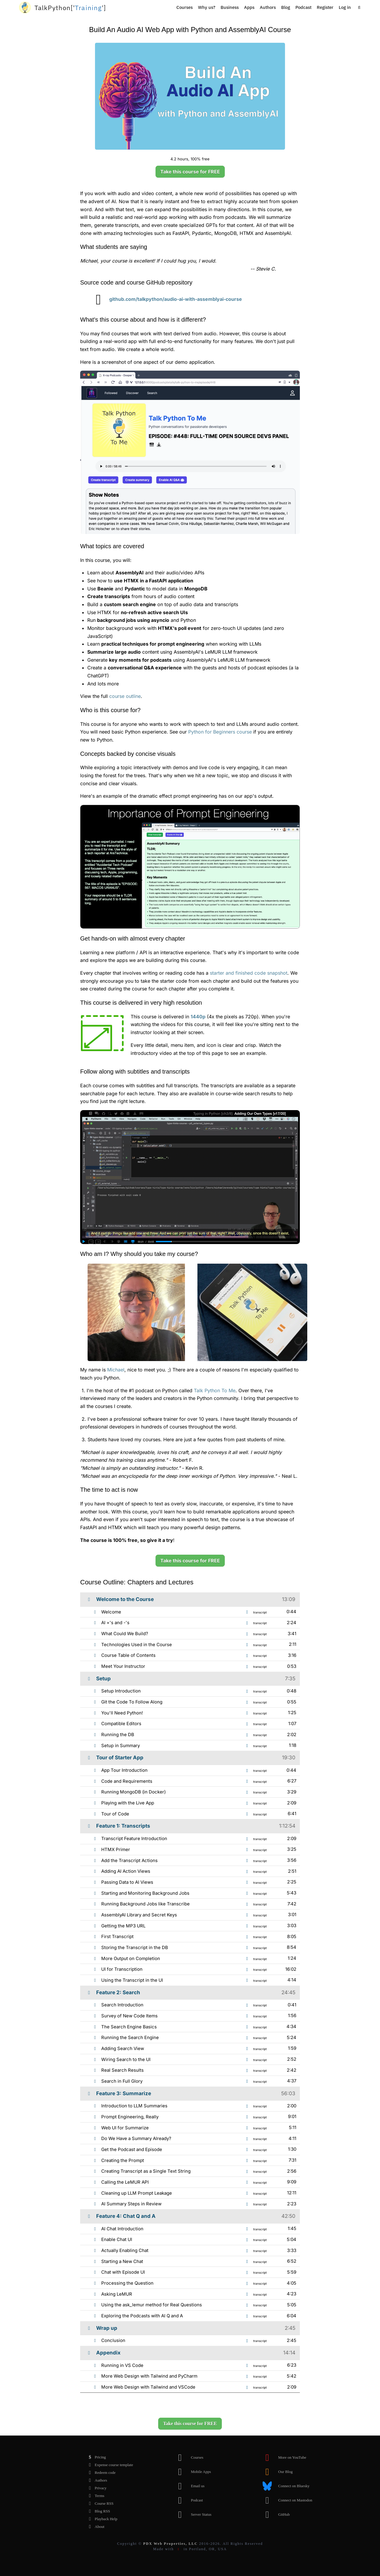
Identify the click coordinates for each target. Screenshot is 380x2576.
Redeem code (100, 2472)
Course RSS (99, 2503)
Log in (345, 7)
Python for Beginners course (220, 732)
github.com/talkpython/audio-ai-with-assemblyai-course (164, 299)
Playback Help (101, 2519)
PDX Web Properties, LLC (170, 2544)
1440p (198, 1017)
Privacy (96, 2488)
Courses (184, 7)
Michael (115, 1370)
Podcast (303, 7)
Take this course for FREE (190, 172)
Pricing (95, 2457)
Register (325, 7)
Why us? (206, 7)
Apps (249, 7)
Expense (109, 2465)
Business (230, 7)
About (94, 2526)
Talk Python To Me (214, 1390)
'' (70, 7)
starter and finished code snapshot (248, 973)
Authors (268, 7)
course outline (125, 696)
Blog (285, 7)
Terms (94, 2495)
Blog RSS (97, 2511)
